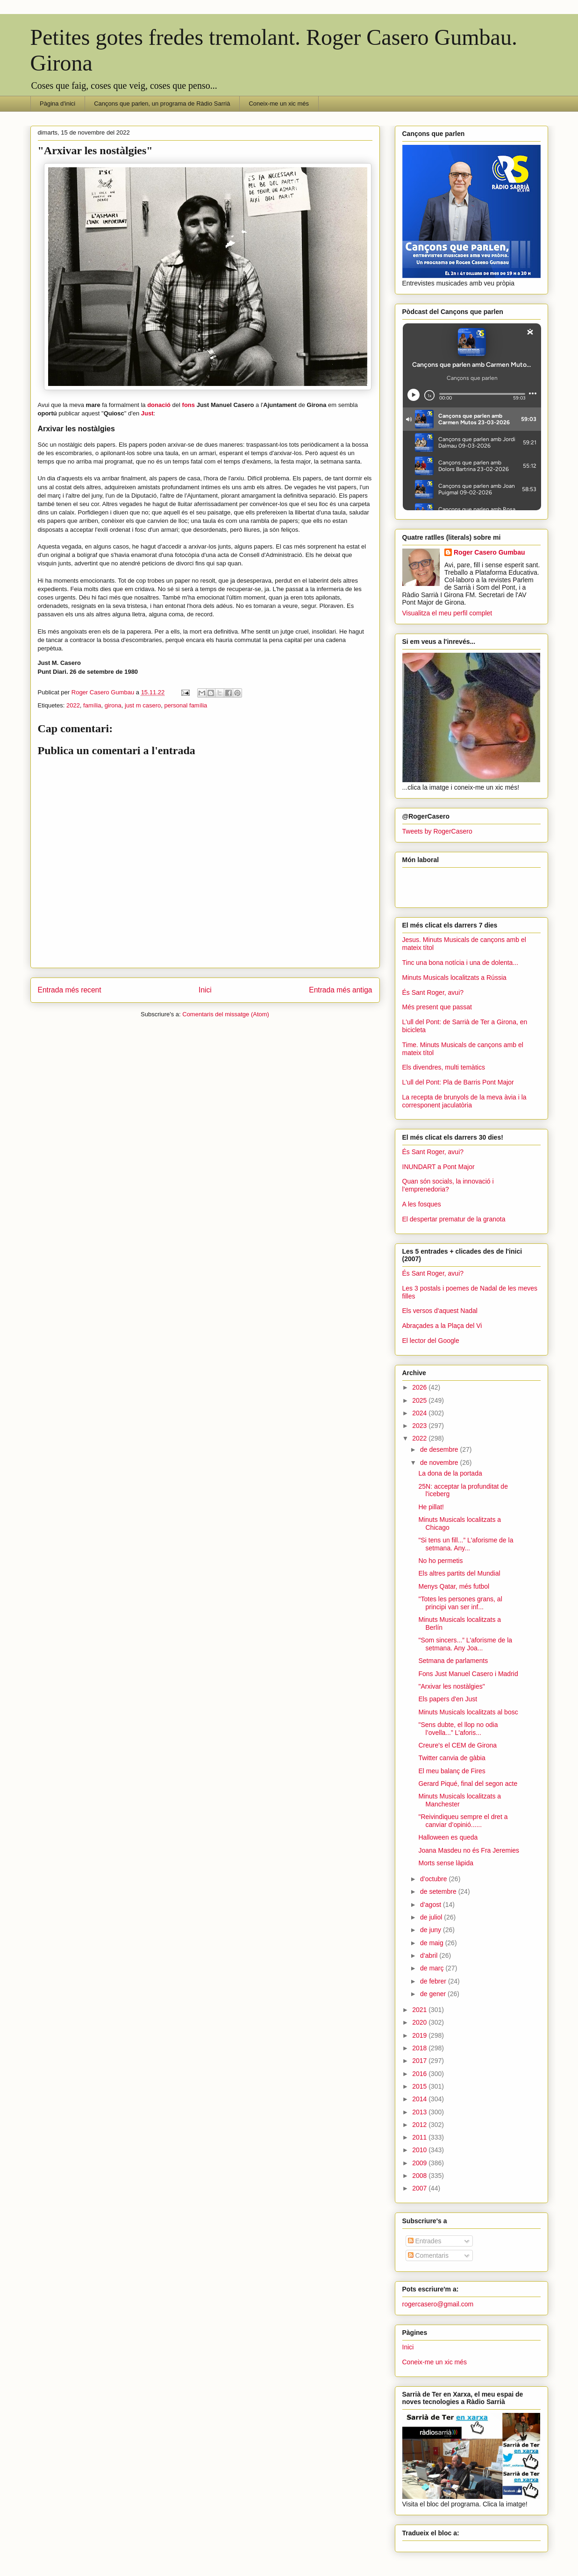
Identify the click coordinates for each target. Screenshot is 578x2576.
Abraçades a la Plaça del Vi (442, 1325)
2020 (420, 2022)
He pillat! (430, 1507)
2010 (420, 2150)
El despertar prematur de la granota (454, 1219)
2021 (420, 2009)
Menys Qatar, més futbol (453, 1586)
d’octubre (434, 1879)
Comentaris (428, 2255)
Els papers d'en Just (447, 1699)
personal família (185, 705)
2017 (420, 2060)
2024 (420, 1413)
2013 (420, 2112)
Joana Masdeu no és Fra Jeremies (468, 1850)
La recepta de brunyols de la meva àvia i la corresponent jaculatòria (464, 1101)
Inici (205, 990)
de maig (432, 1943)
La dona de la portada (450, 1473)
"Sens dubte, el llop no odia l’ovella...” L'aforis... (458, 1728)
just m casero (143, 705)
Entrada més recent (69, 990)
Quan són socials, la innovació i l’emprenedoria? (448, 1185)
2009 (420, 2163)
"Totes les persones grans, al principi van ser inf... (460, 1603)
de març (432, 1968)
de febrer (434, 1981)
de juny (431, 1930)
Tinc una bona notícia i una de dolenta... (460, 962)
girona (113, 705)
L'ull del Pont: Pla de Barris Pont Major (458, 1082)
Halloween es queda (448, 1837)
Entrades (425, 2241)
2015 (420, 2086)
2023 (420, 1425)
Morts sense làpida (445, 1863)
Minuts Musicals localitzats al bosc (468, 1712)
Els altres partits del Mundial (459, 1573)
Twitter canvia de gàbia (451, 1758)
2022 (73, 705)
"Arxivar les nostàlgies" (451, 1686)
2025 (420, 1400)
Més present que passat (437, 1007)
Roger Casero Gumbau (489, 552)
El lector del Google (430, 1340)
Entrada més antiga (340, 990)
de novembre (440, 1462)
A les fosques (421, 1204)
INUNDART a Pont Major (438, 1166)
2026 (420, 1387)
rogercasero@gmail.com (438, 2304)
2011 (420, 2137)
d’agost (431, 1904)
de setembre (439, 1891)
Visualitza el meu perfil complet (447, 613)
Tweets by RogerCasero (437, 831)
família (92, 705)
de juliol (432, 1917)
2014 (420, 2099)
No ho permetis (440, 1560)
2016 (420, 2073)
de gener (434, 1994)
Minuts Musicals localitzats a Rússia (454, 977)
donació (159, 404)
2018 (420, 2048)
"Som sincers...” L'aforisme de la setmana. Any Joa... (465, 1644)
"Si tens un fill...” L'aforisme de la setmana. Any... (465, 1544)
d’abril (429, 1955)
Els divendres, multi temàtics (443, 1067)
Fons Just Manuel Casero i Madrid (468, 1673)
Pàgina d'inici (57, 103)
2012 (420, 2124)
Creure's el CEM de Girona (457, 1745)
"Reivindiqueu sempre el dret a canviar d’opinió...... (462, 1820)
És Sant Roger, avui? (433, 992)
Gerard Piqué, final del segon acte (467, 1783)
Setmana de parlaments (453, 1660)
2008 (420, 2175)
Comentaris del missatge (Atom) (225, 1014)
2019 (420, 2035)
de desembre (440, 1449)
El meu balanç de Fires (451, 1771)
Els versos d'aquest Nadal (440, 1310)
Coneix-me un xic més (279, 103)
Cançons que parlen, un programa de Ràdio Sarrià (162, 103)
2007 (420, 2188)
